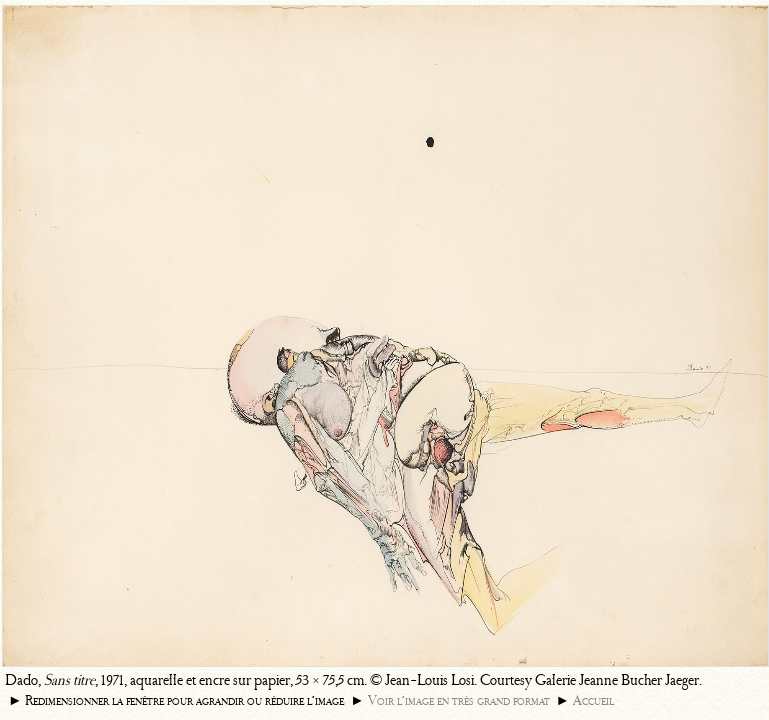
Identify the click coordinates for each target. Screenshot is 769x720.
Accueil (593, 700)
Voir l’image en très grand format (459, 700)
